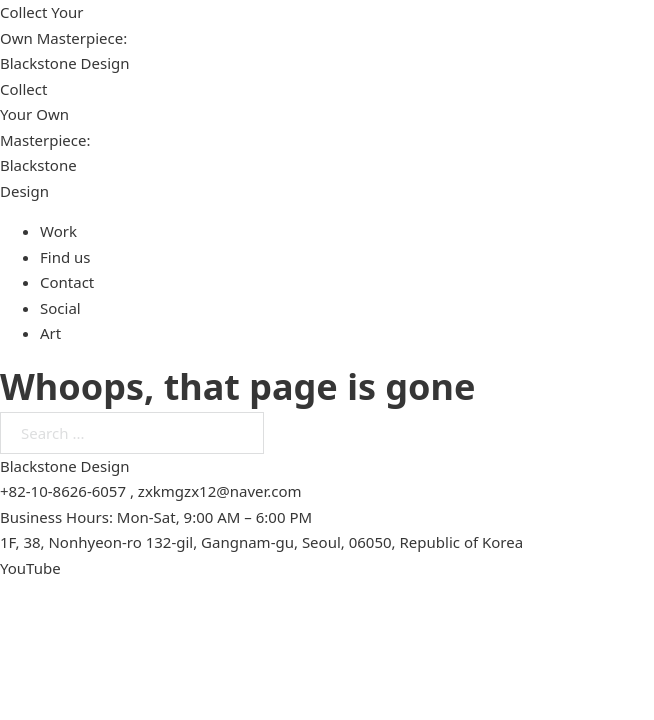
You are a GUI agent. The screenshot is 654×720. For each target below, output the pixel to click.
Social (60, 308)
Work (58, 231)
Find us (65, 257)
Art (50, 333)
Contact (67, 282)
